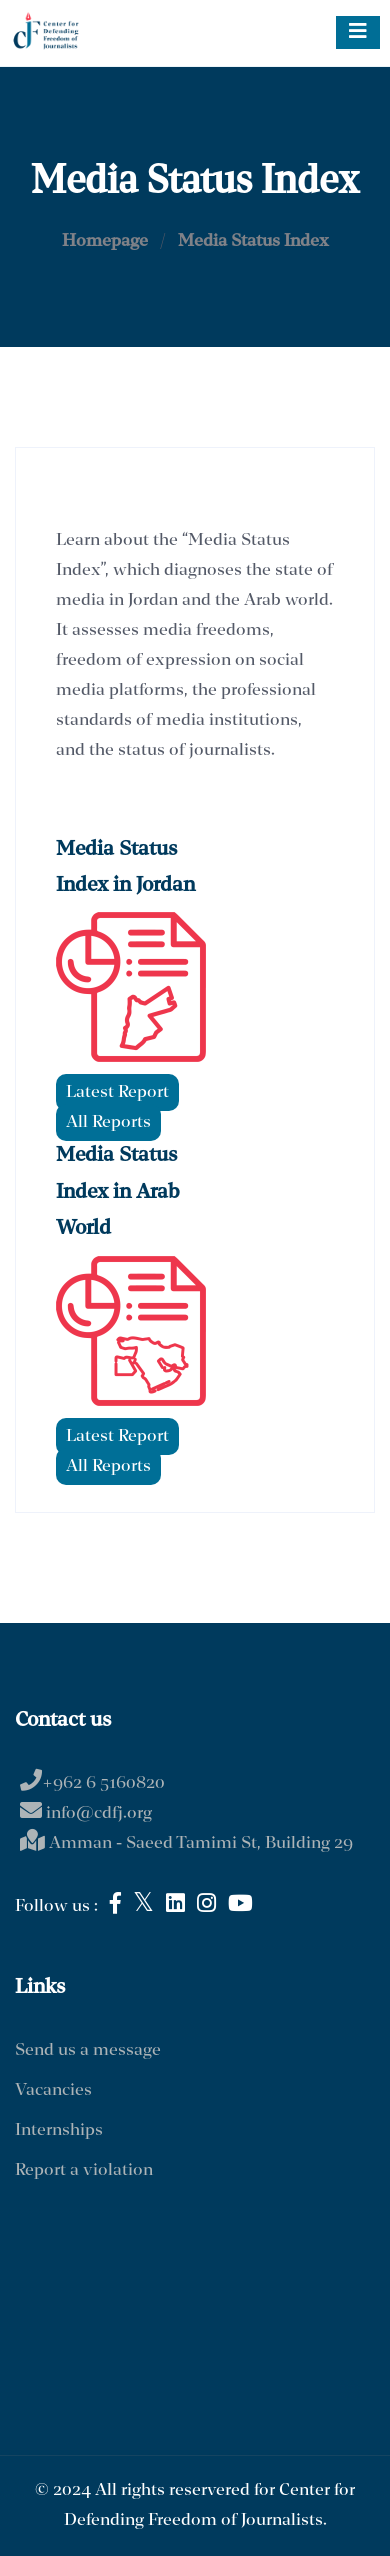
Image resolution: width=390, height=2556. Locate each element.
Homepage (105, 241)
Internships (59, 2130)
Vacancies (53, 2090)
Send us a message (88, 2050)
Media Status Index (253, 241)
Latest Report (117, 1092)
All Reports (108, 1122)
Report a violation (84, 2170)
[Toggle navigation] (358, 32)
